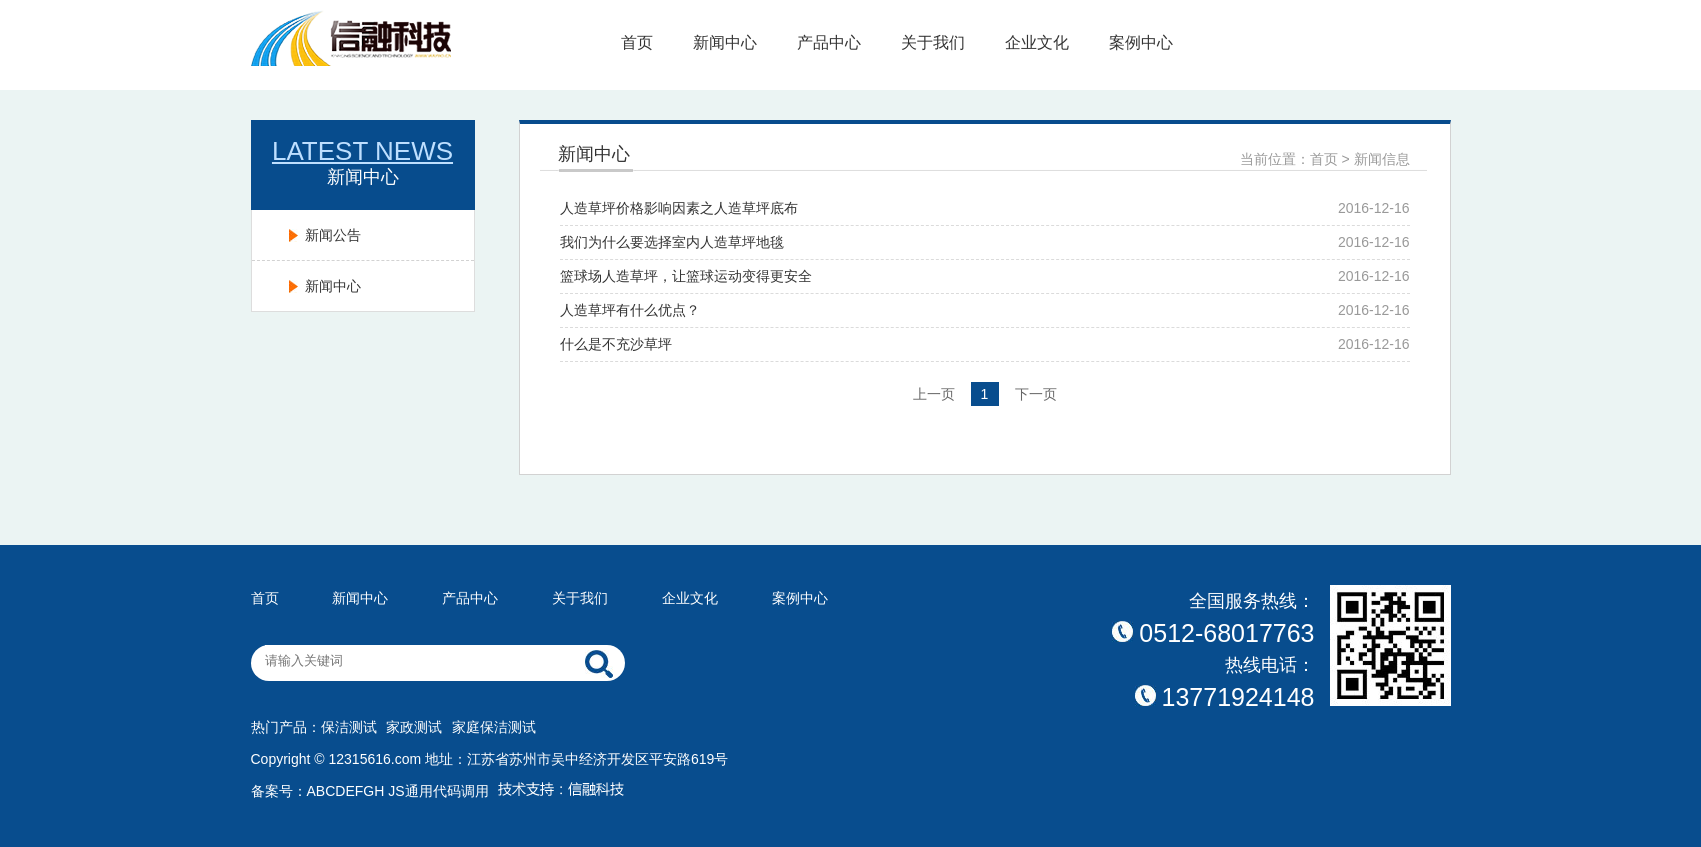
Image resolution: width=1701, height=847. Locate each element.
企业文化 (1037, 42)
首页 (637, 42)
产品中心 (829, 42)
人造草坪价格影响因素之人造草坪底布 (679, 208)
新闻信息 (1382, 159)
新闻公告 (333, 235)
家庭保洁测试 (494, 727)
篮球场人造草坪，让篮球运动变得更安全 (686, 276)
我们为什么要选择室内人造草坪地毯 (672, 242)
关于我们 (933, 42)
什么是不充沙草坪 (616, 344)
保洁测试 (349, 727)
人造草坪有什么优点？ (630, 310)
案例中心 (1141, 42)
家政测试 (414, 727)
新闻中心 (725, 42)
